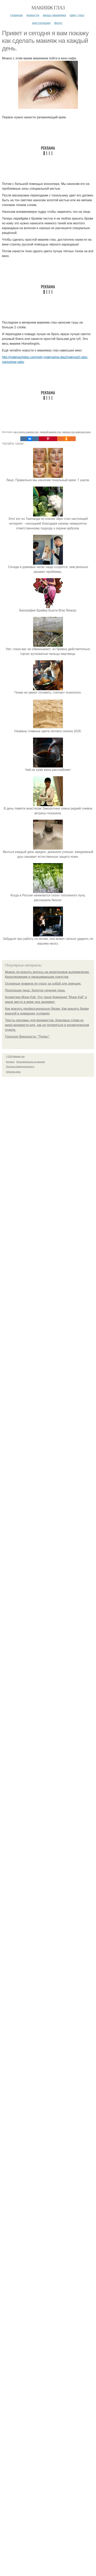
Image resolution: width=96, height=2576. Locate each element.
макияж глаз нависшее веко (76, 432)
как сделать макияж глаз (26, 432)
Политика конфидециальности (20, 1067)
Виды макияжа (54, 15)
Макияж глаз (48, 8)
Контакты (10, 1062)
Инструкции (41, 23)
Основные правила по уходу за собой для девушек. (43, 983)
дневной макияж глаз (50, 432)
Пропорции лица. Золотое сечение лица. (35, 990)
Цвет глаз (77, 15)
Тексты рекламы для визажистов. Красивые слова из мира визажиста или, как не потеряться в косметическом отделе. (47, 1025)
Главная (16, 15)
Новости (32, 15)
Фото (58, 23)
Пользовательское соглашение (30, 1062)
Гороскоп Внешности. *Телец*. (27, 1036)
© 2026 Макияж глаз (15, 1056)
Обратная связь (13, 1072)
